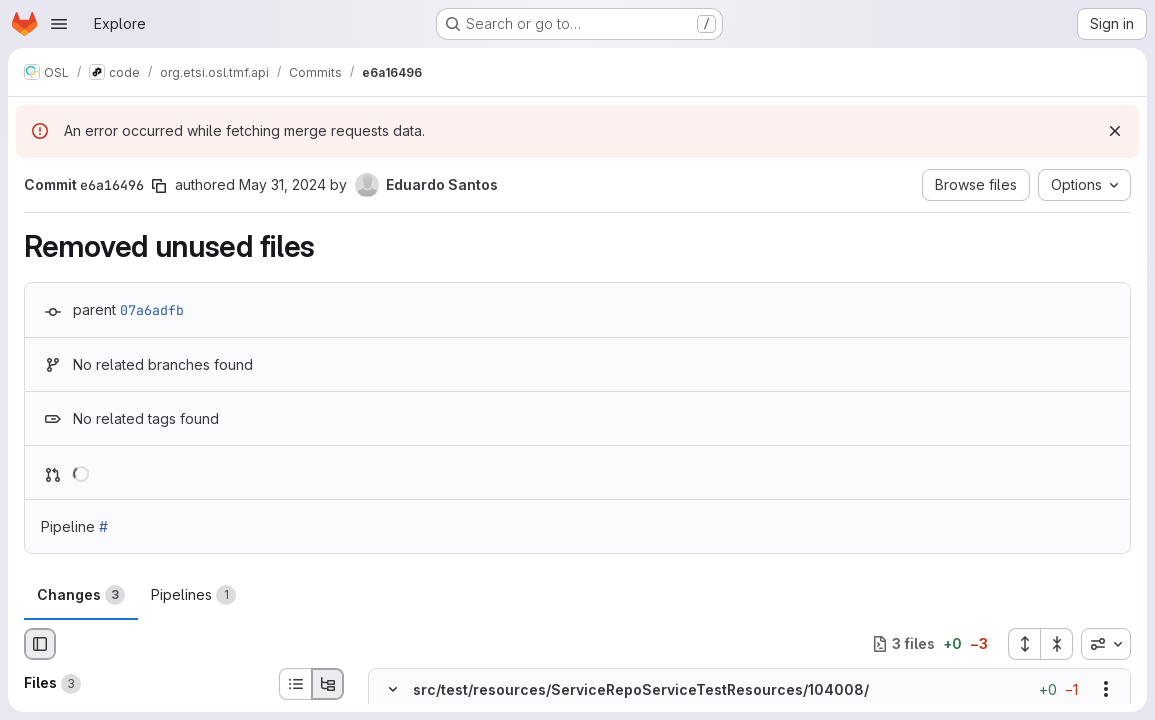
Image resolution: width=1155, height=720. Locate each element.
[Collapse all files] (1057, 644)
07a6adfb (152, 310)
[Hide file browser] (40, 644)
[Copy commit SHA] (159, 186)
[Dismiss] (1115, 131)
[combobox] (1106, 644)
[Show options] (1106, 689)
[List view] (295, 684)
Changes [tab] (81, 595)
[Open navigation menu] (59, 24)
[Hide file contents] (393, 689)
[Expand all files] (1024, 644)
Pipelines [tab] (193, 595)
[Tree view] (328, 684)
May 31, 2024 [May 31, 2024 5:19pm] (282, 184)
